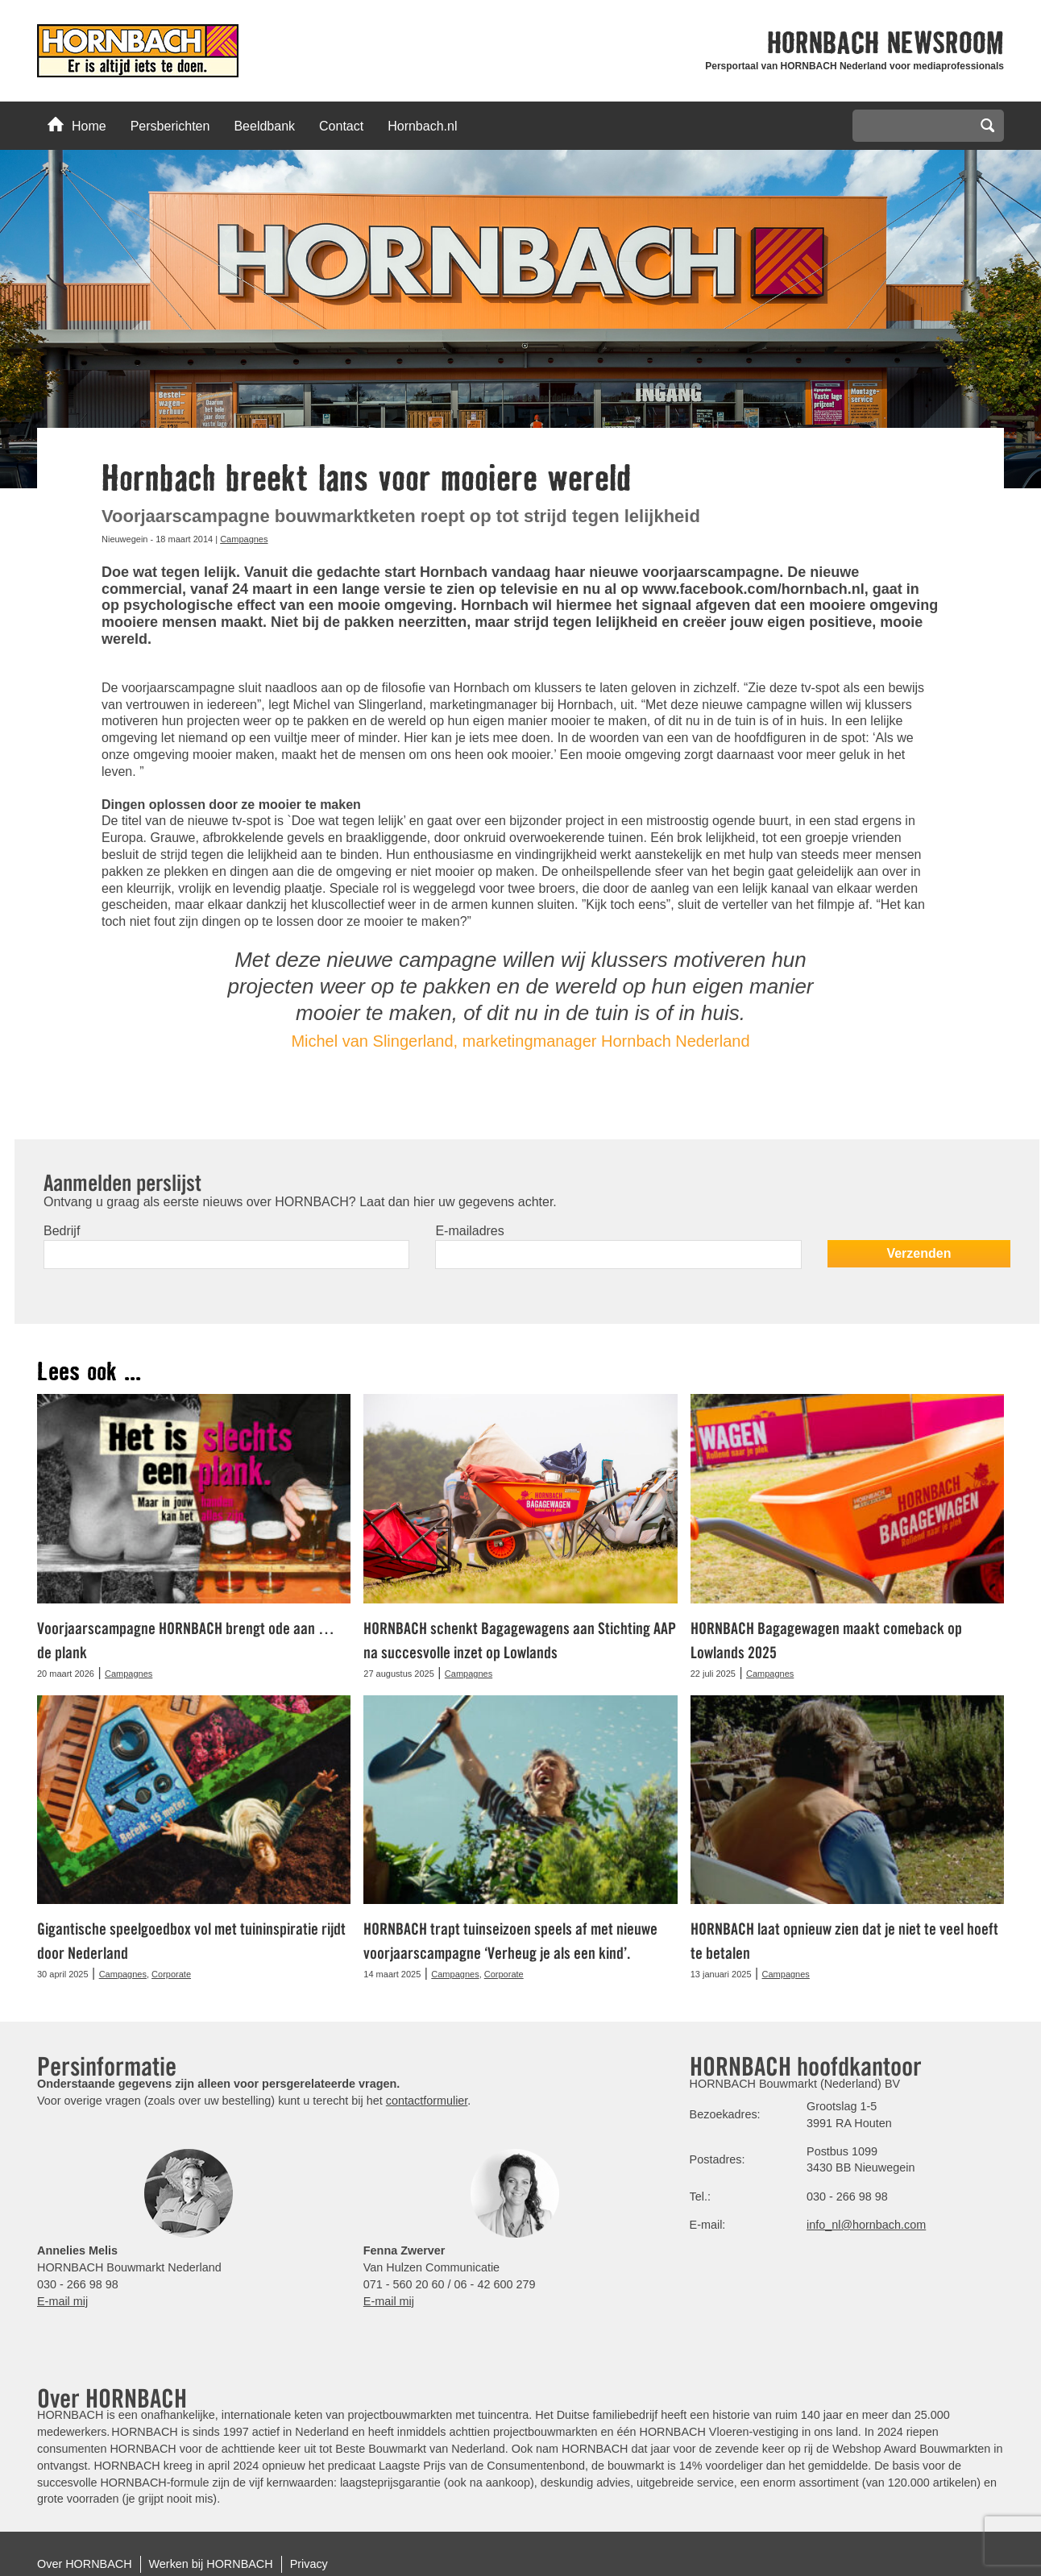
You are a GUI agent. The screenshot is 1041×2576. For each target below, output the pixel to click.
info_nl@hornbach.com (866, 2224)
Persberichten (170, 126)
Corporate (171, 1974)
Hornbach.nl (422, 126)
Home (77, 125)
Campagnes (244, 539)
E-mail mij (62, 2301)
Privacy (309, 2563)
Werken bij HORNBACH (211, 2563)
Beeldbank (264, 126)
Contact (341, 126)
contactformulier (427, 2100)
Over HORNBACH (84, 2563)
